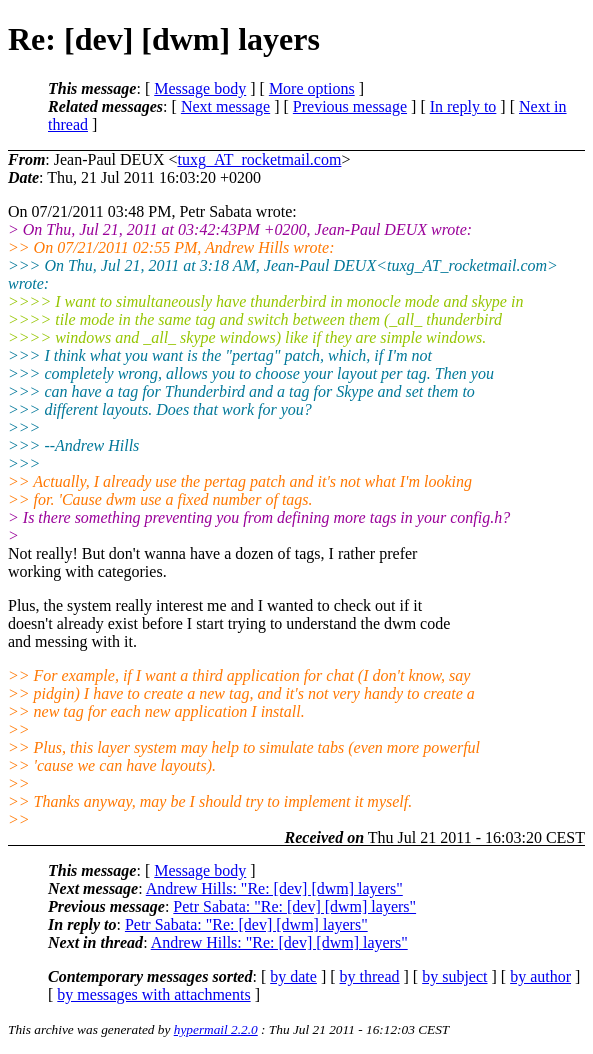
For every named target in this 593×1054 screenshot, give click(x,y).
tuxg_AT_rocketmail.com (259, 159)
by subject (454, 976)
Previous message (350, 106)
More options (312, 88)
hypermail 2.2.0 (216, 1029)
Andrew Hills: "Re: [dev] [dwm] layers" (274, 888)
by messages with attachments (153, 994)
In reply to (463, 106)
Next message (225, 106)
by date (293, 976)
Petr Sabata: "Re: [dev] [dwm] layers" (294, 906)
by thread (370, 976)
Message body (200, 88)
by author (540, 976)
